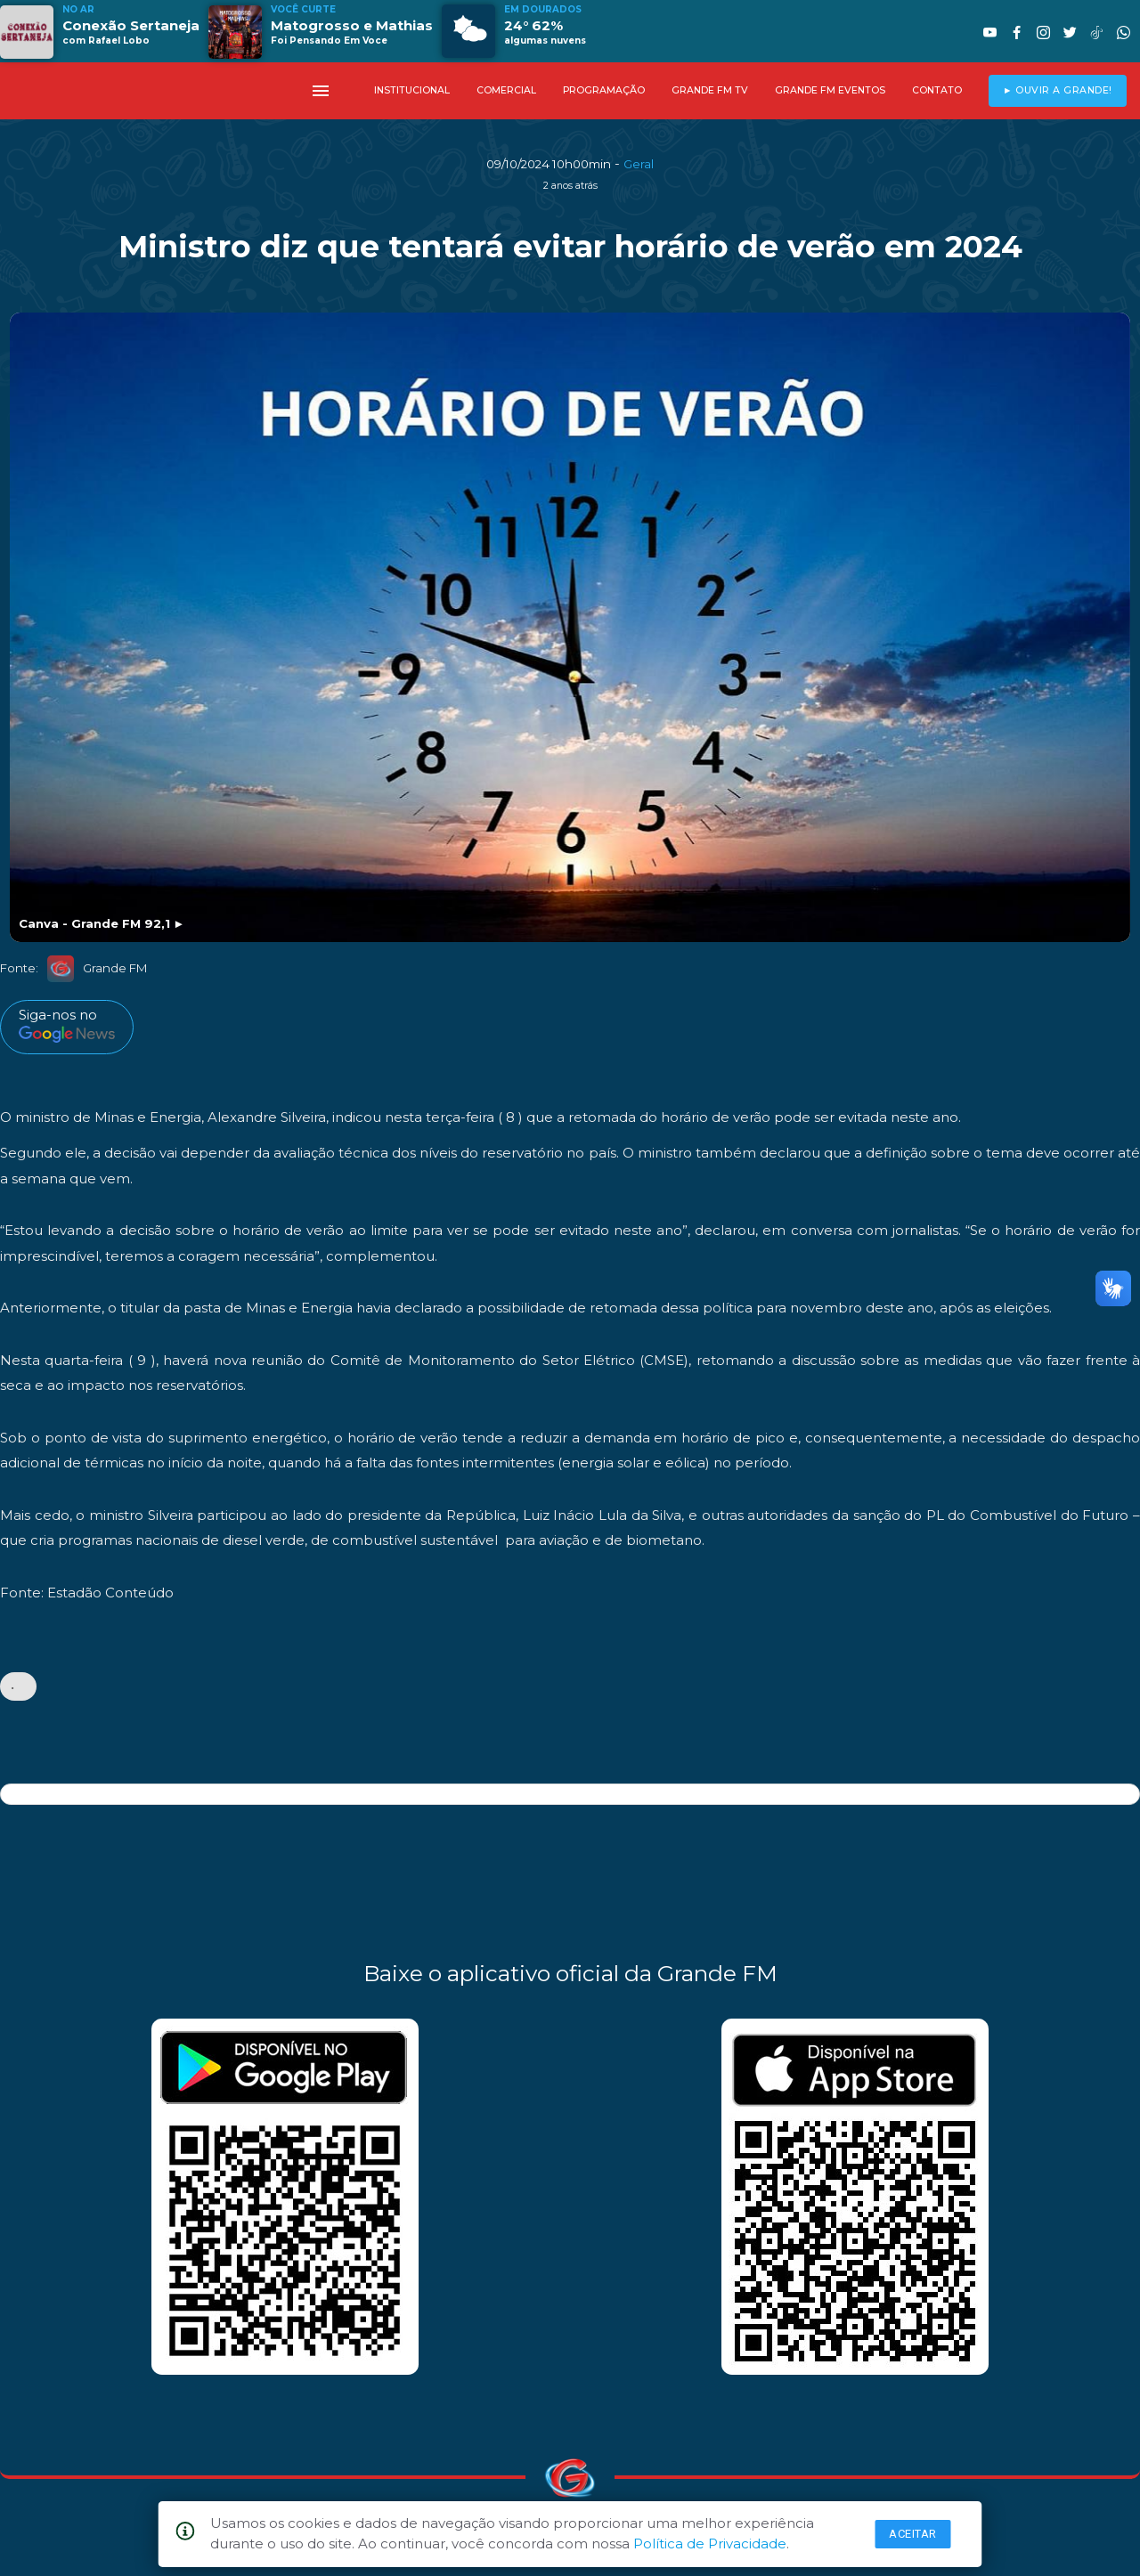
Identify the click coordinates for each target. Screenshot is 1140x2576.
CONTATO (937, 90)
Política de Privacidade (709, 2543)
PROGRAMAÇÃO (604, 90)
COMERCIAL (506, 90)
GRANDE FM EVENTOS (830, 90)
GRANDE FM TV (710, 90)
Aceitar (913, 2533)
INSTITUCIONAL (412, 90)
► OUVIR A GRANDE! (1057, 90)
